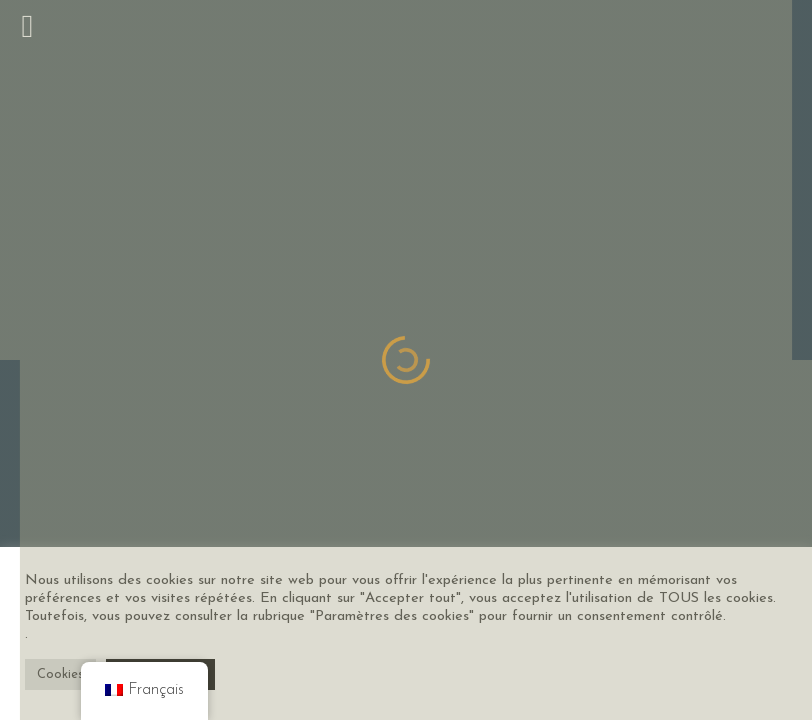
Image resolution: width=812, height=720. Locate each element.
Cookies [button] (60, 674)
